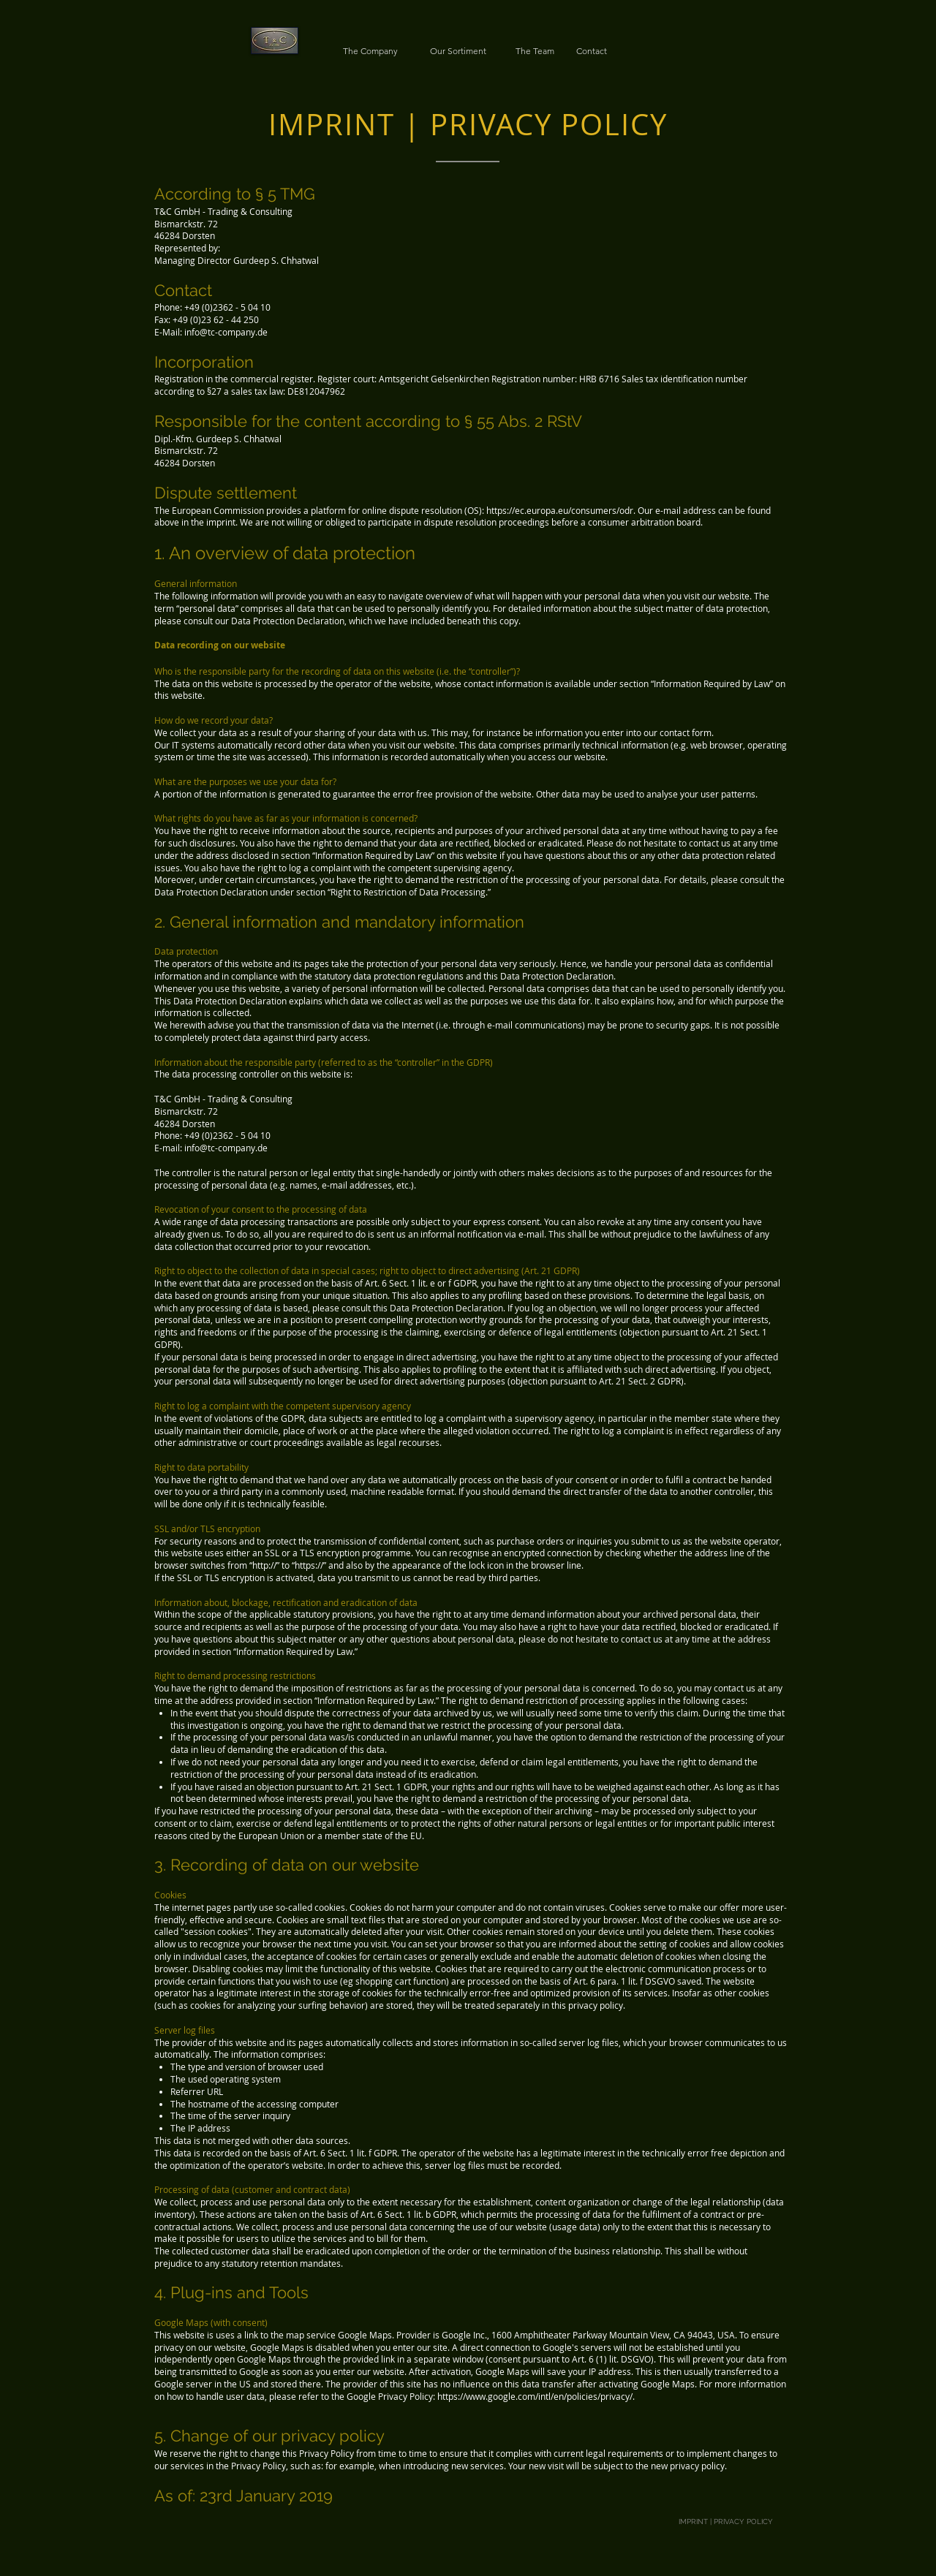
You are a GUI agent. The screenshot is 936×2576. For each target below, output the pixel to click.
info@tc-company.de (226, 332)
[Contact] (591, 51)
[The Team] (534, 51)
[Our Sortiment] (458, 51)
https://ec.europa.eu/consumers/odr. (560, 510)
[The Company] (370, 51)
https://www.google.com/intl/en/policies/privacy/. (536, 2396)
